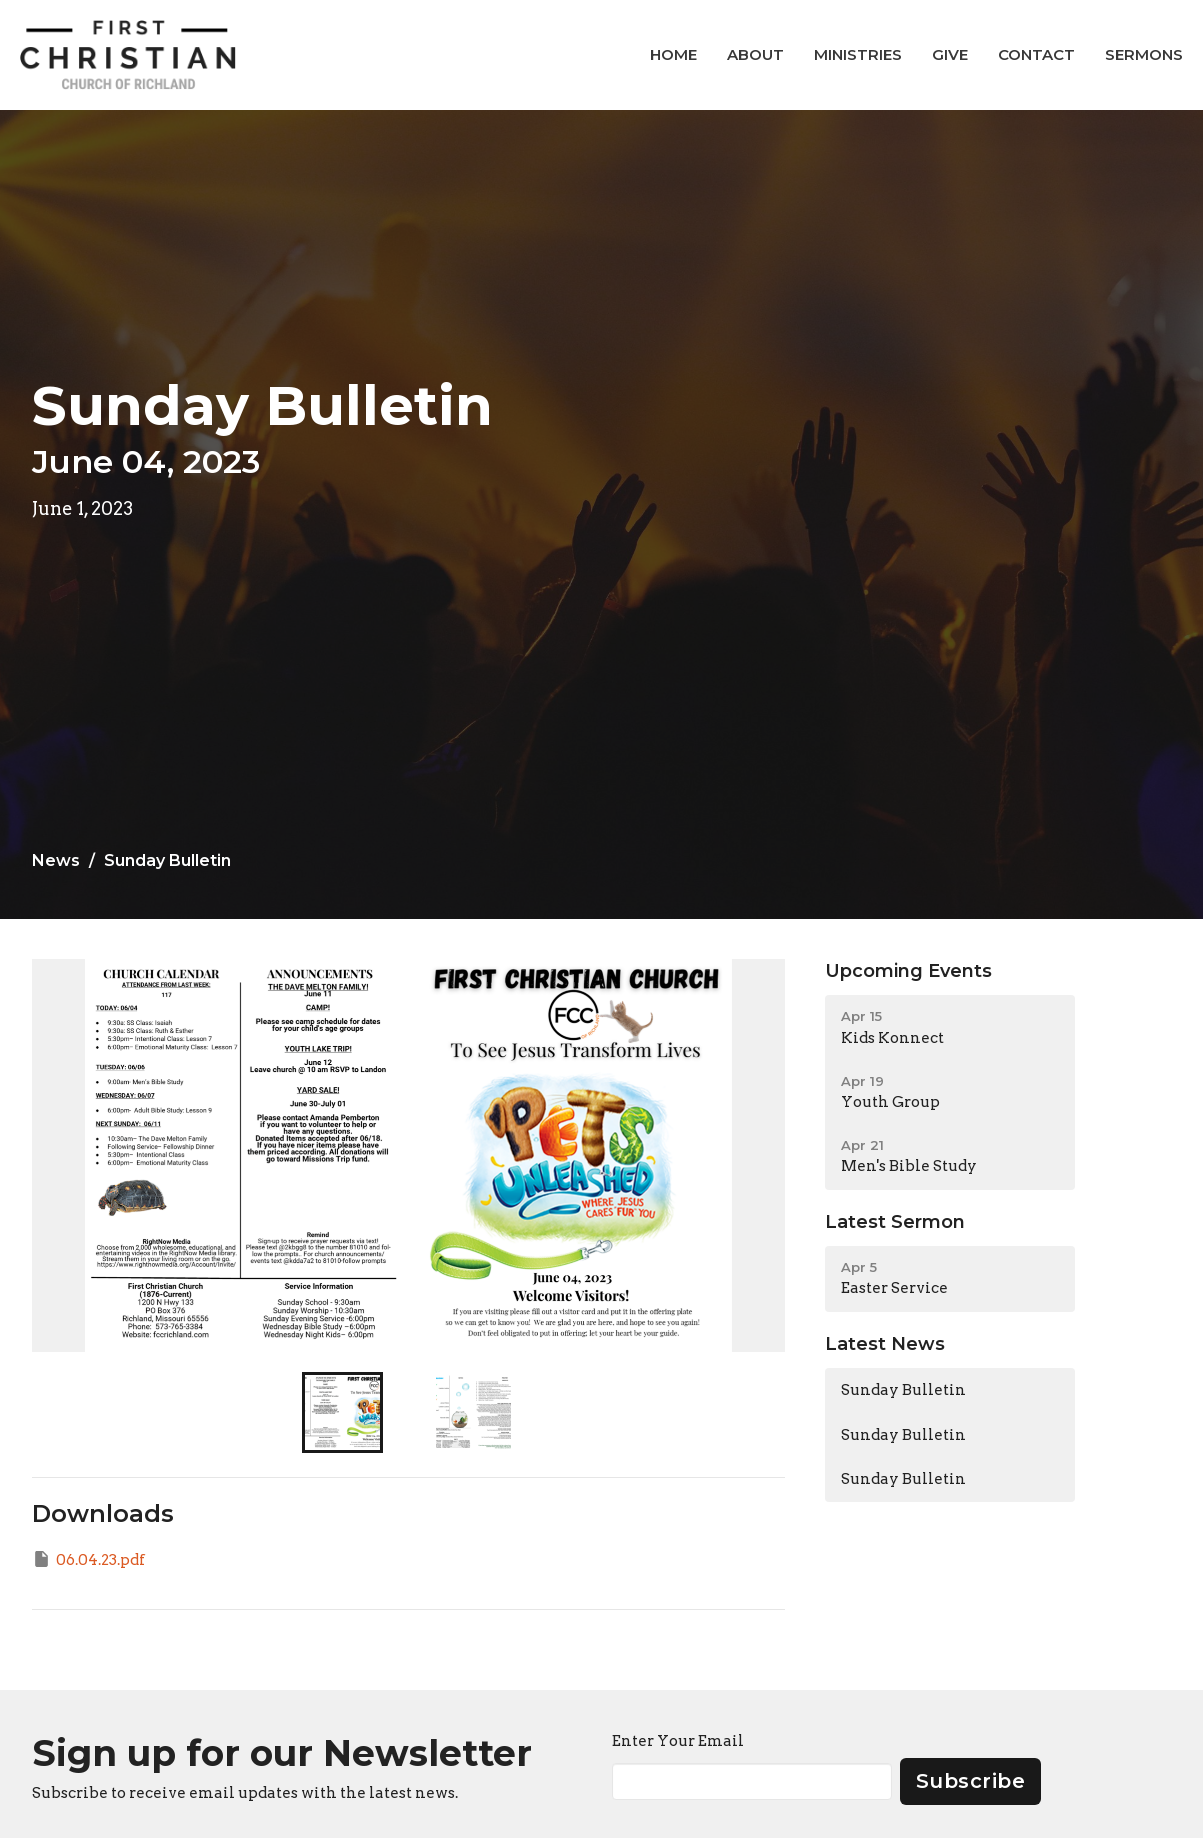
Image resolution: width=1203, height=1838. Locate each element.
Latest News (885, 1344)
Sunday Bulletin (903, 1390)
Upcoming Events (908, 971)
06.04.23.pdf (88, 1559)
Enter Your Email (678, 1741)
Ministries (858, 54)
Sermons (1144, 54)
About (755, 54)
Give (950, 54)
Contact (1036, 54)
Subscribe (971, 1781)
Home (673, 54)
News (56, 860)
